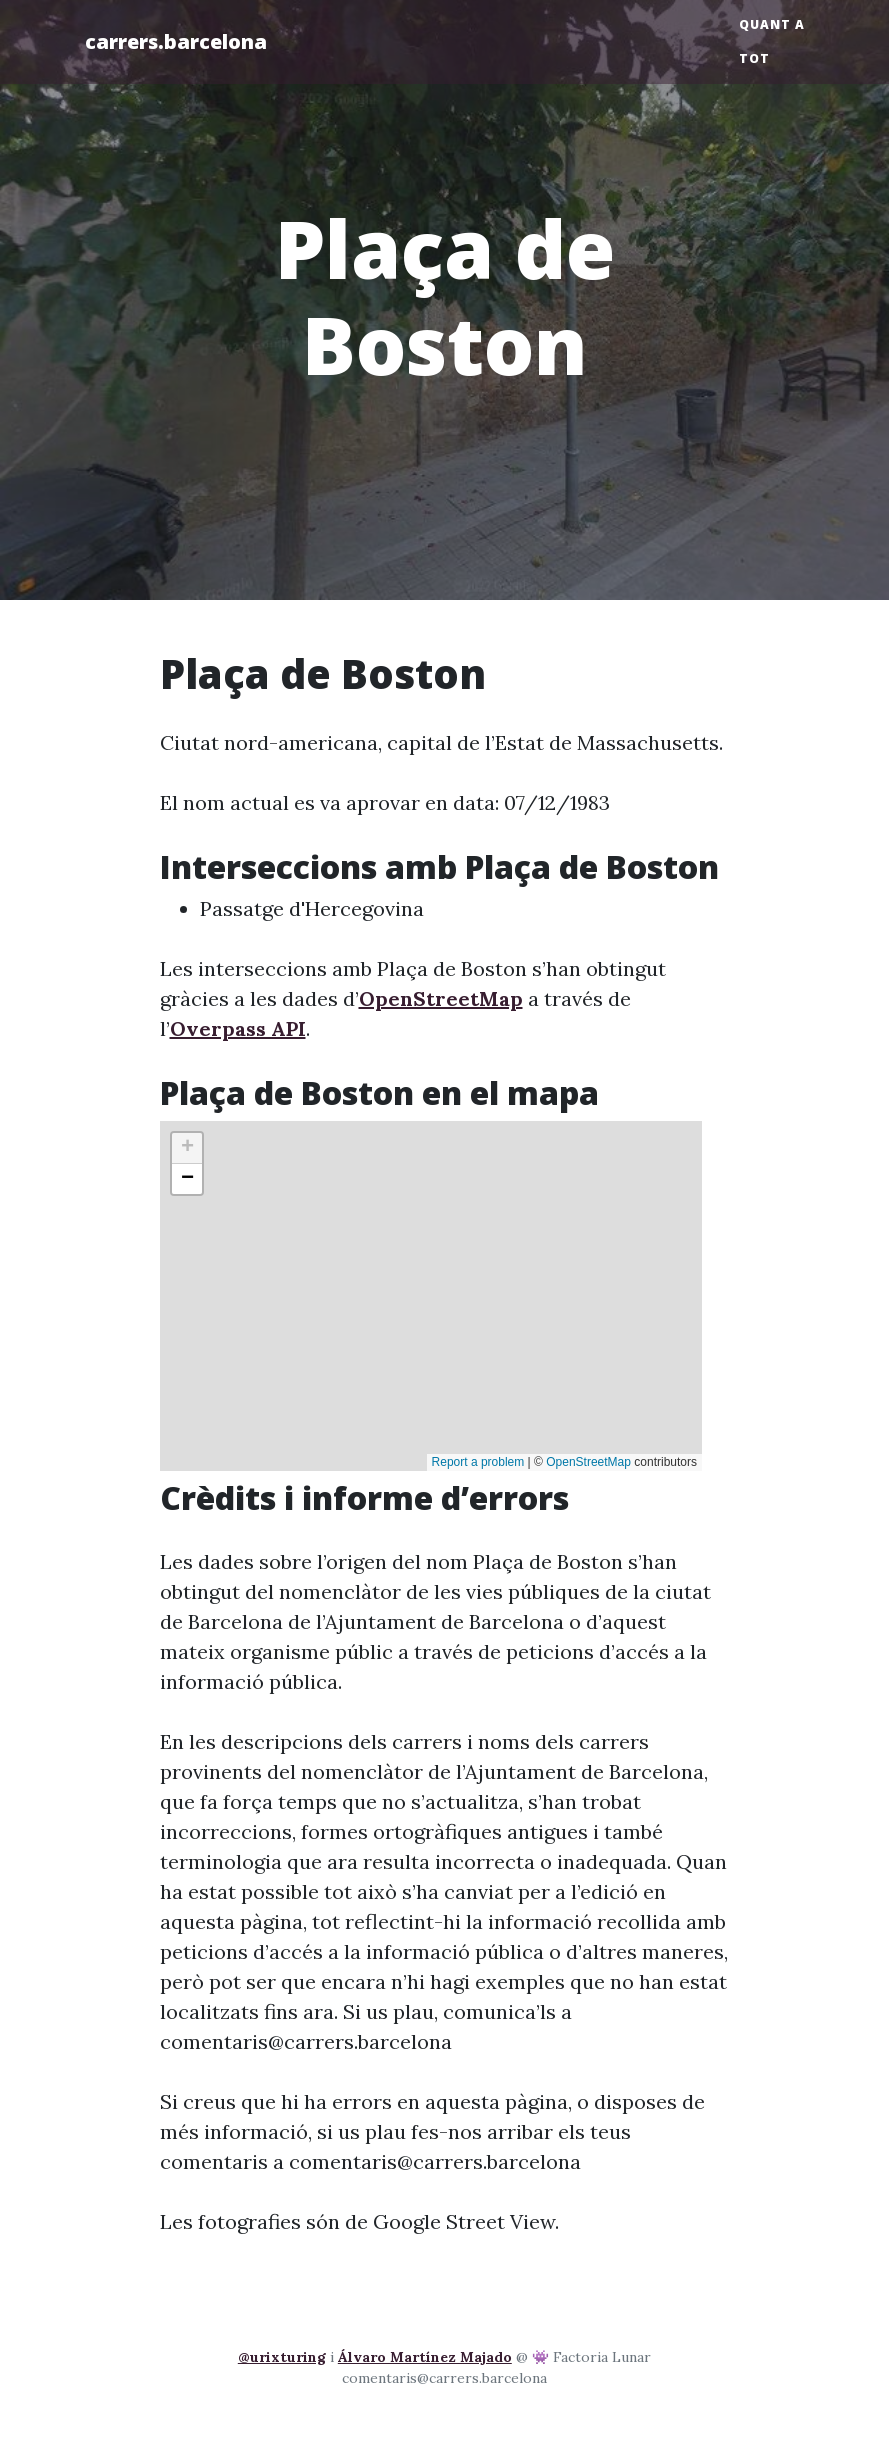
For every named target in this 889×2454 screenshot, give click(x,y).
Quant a (772, 24)
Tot (754, 58)
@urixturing (282, 2357)
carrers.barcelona (176, 41)
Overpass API (238, 1028)
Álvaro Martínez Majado (425, 2357)
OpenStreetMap (441, 998)
